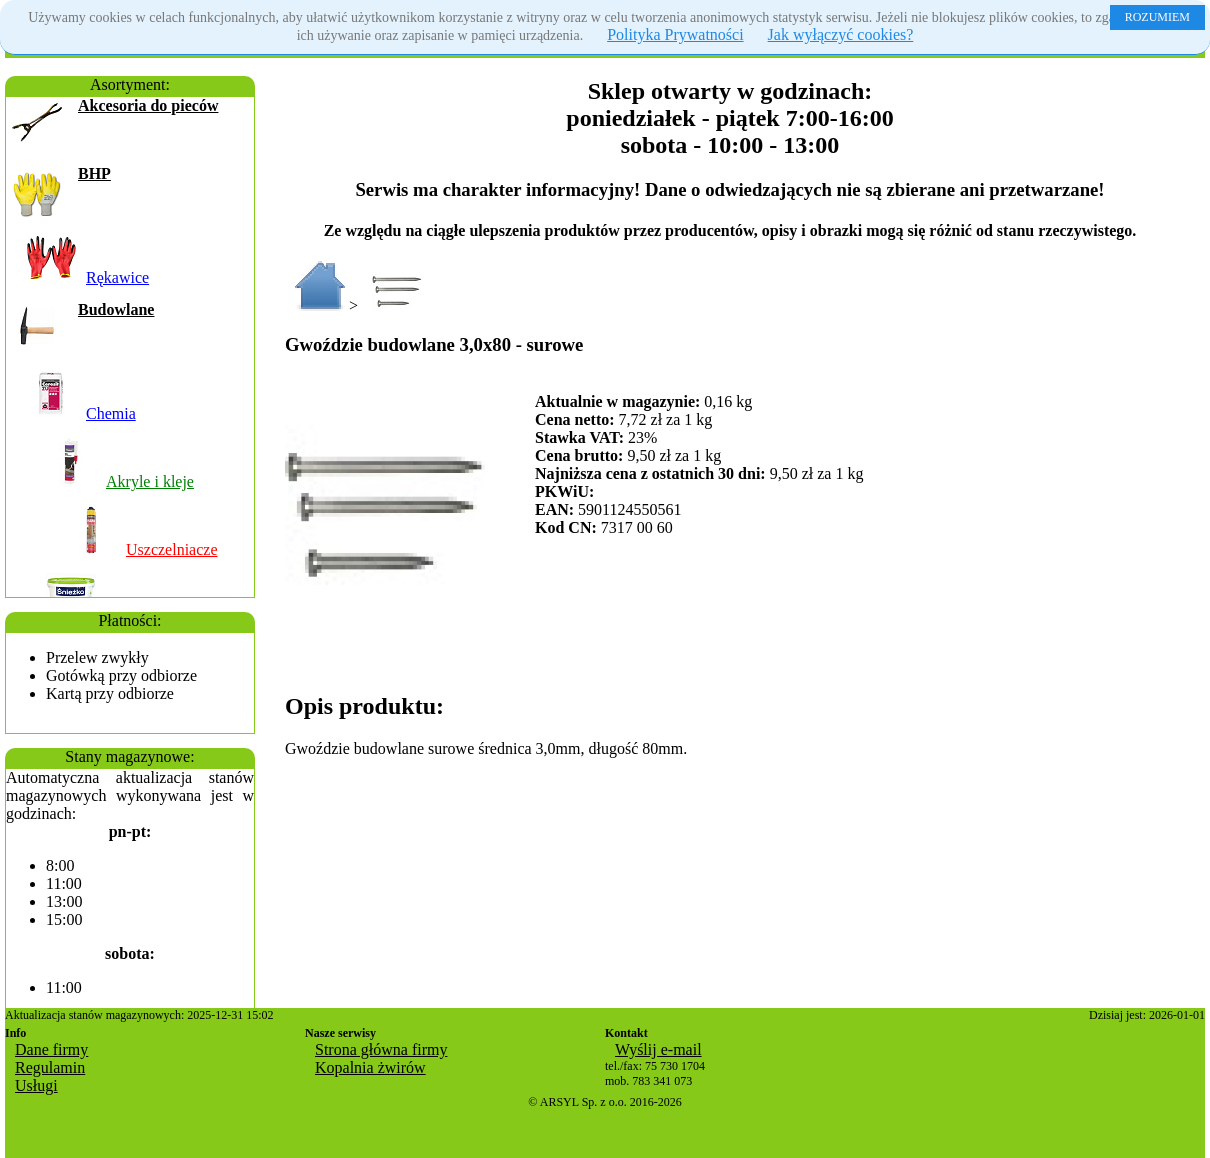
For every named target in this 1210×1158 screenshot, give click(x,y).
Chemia (111, 413)
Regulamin (50, 1067)
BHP (94, 173)
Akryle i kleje (150, 481)
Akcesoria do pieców (148, 105)
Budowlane (116, 309)
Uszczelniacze (171, 549)
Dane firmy (51, 1049)
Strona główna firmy (381, 1049)
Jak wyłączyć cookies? (841, 34)
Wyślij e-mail (658, 1049)
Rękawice (117, 277)
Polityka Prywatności (675, 34)
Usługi (36, 1085)
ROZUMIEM (1157, 17)
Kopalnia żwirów (370, 1067)
